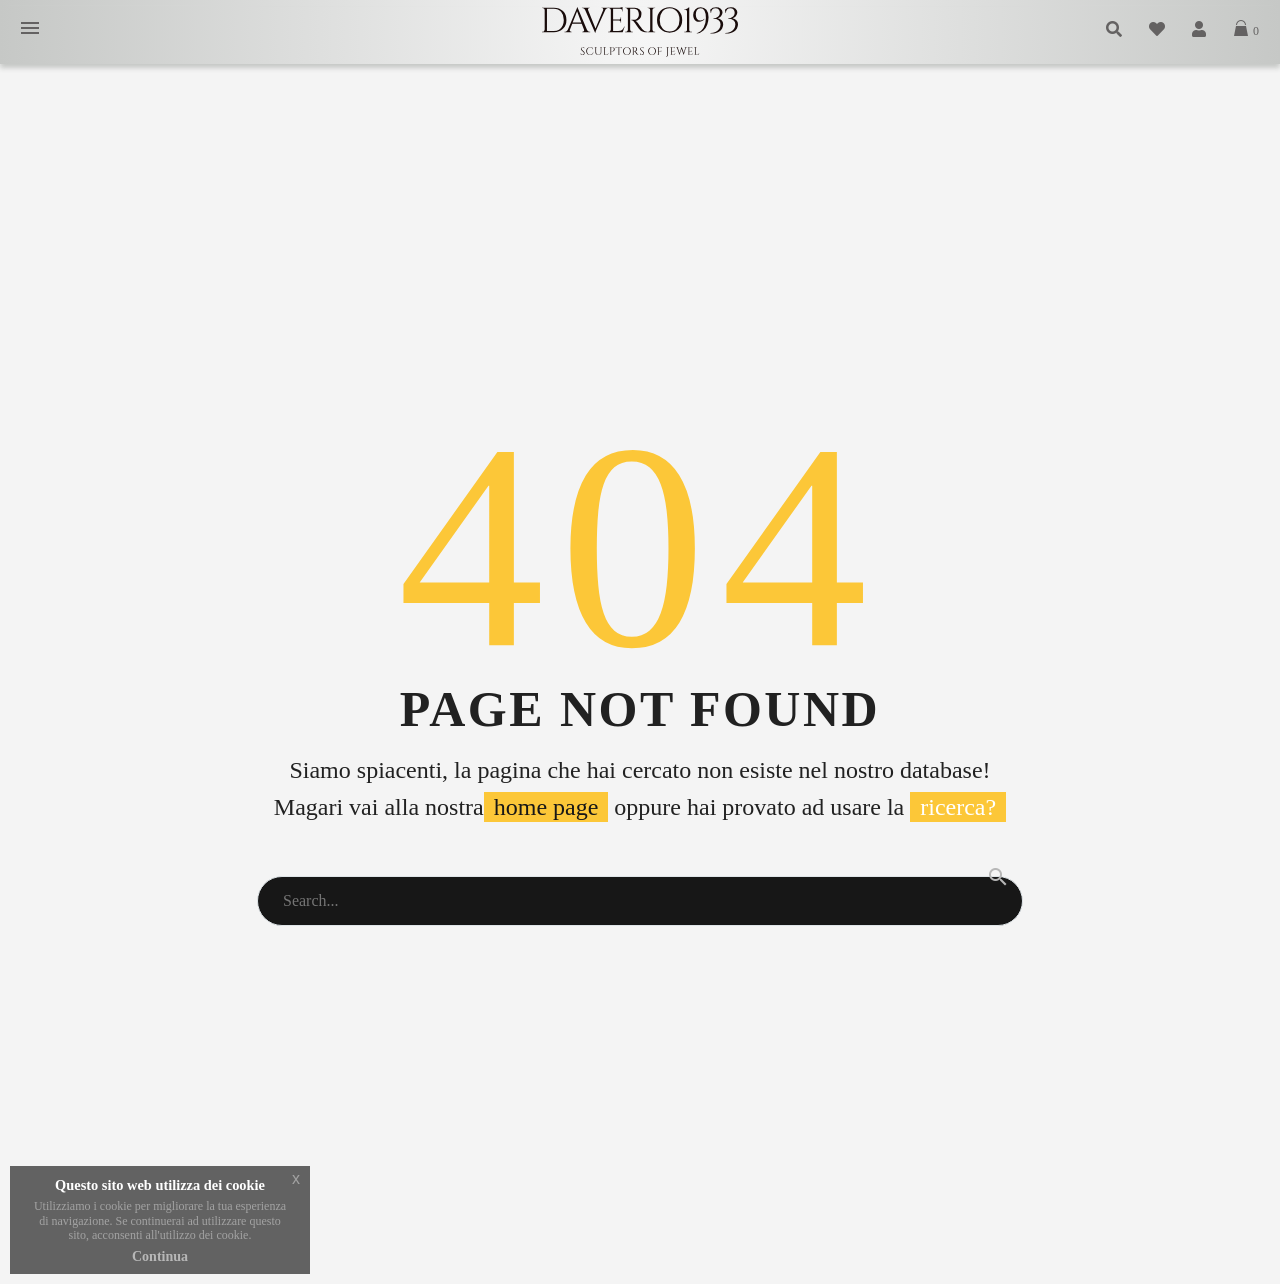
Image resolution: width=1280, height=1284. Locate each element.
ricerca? (958, 807)
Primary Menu (30, 28)
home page (546, 807)
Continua (160, 1256)
